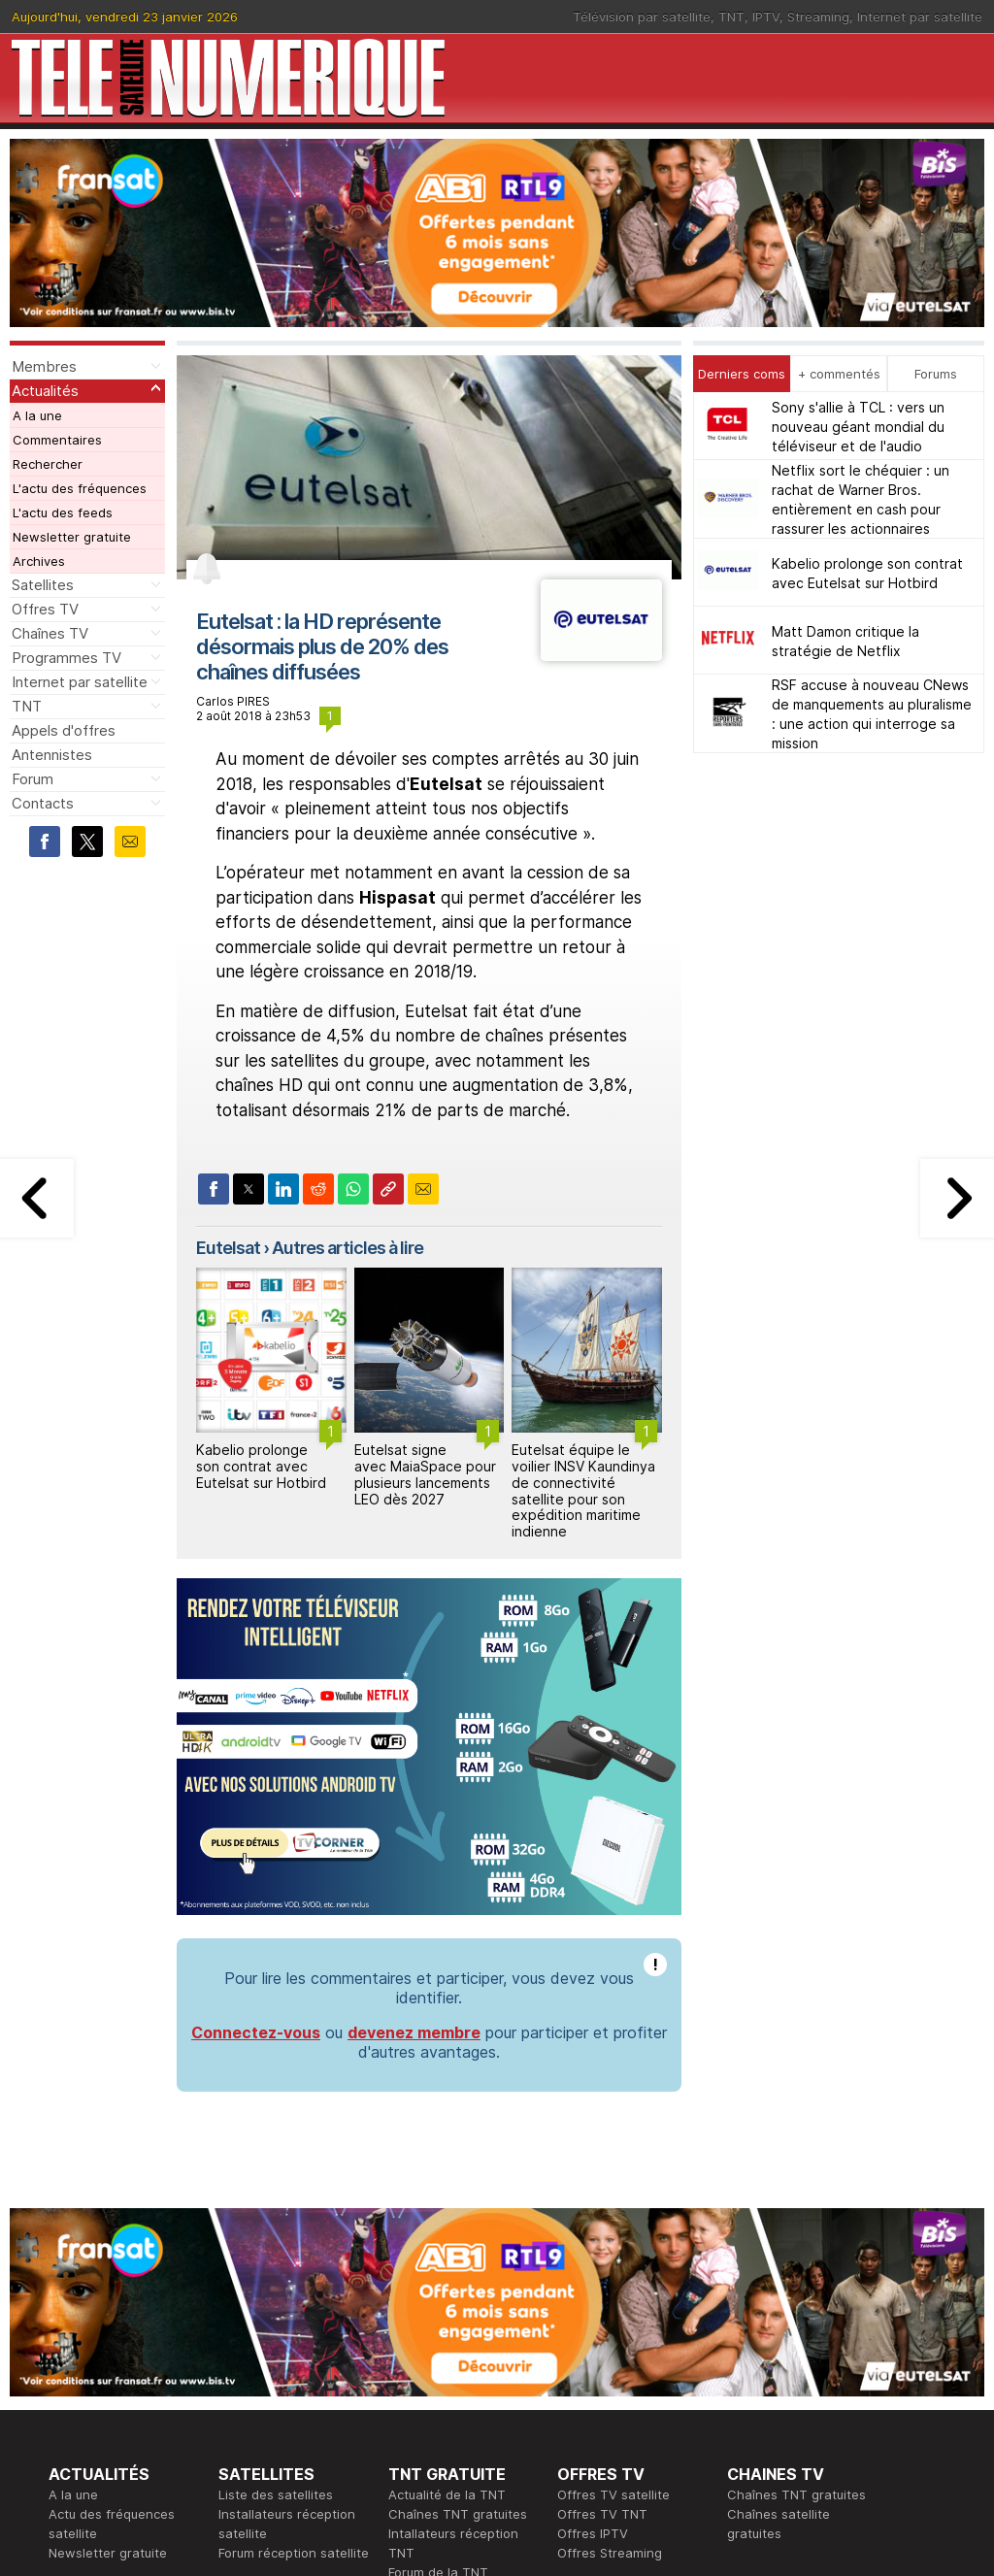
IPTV (765, 16)
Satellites (43, 585)
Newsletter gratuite (72, 537)
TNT (731, 16)
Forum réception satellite (293, 2552)
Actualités (45, 390)
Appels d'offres (64, 730)
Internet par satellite (919, 16)
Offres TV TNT (602, 2514)
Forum (32, 779)
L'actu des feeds (63, 512)
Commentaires (57, 439)
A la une (37, 415)
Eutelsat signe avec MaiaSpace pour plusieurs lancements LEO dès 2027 (425, 1473)
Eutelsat (228, 1248)
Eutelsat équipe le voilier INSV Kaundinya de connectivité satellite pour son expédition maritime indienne (583, 1490)
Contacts (43, 803)
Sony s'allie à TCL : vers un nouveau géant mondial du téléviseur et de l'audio (858, 426)
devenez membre (414, 2032)
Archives (39, 561)
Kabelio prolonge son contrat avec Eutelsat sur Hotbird (261, 1466)
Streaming (818, 16)
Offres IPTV (592, 2533)
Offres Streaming (609, 2552)
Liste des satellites (275, 2494)
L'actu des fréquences (80, 488)
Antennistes (52, 754)
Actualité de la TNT (447, 2494)
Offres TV (45, 609)
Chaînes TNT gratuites (457, 2514)
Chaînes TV (50, 633)
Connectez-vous (255, 2032)
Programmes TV (66, 657)
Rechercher (48, 464)
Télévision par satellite (642, 16)
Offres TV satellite (613, 2494)
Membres (44, 366)
